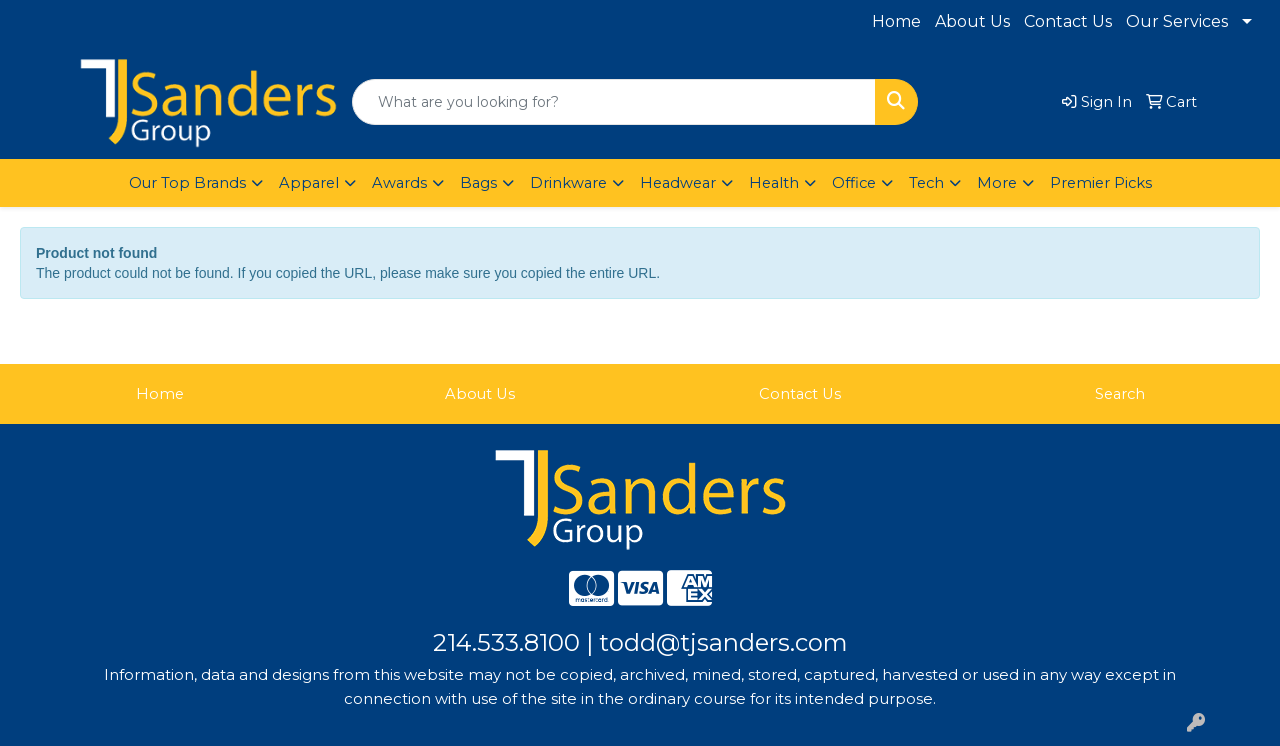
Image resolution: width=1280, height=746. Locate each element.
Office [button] (854, 183)
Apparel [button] (309, 183)
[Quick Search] (614, 102)
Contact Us (1068, 21)
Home (896, 21)
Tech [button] (926, 183)
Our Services (1177, 21)
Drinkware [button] (568, 183)
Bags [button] (478, 183)
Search (1120, 394)
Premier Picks (1101, 183)
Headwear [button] (678, 183)
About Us (972, 21)
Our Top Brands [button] (187, 183)
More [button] (997, 183)
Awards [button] (399, 183)
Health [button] (774, 183)
